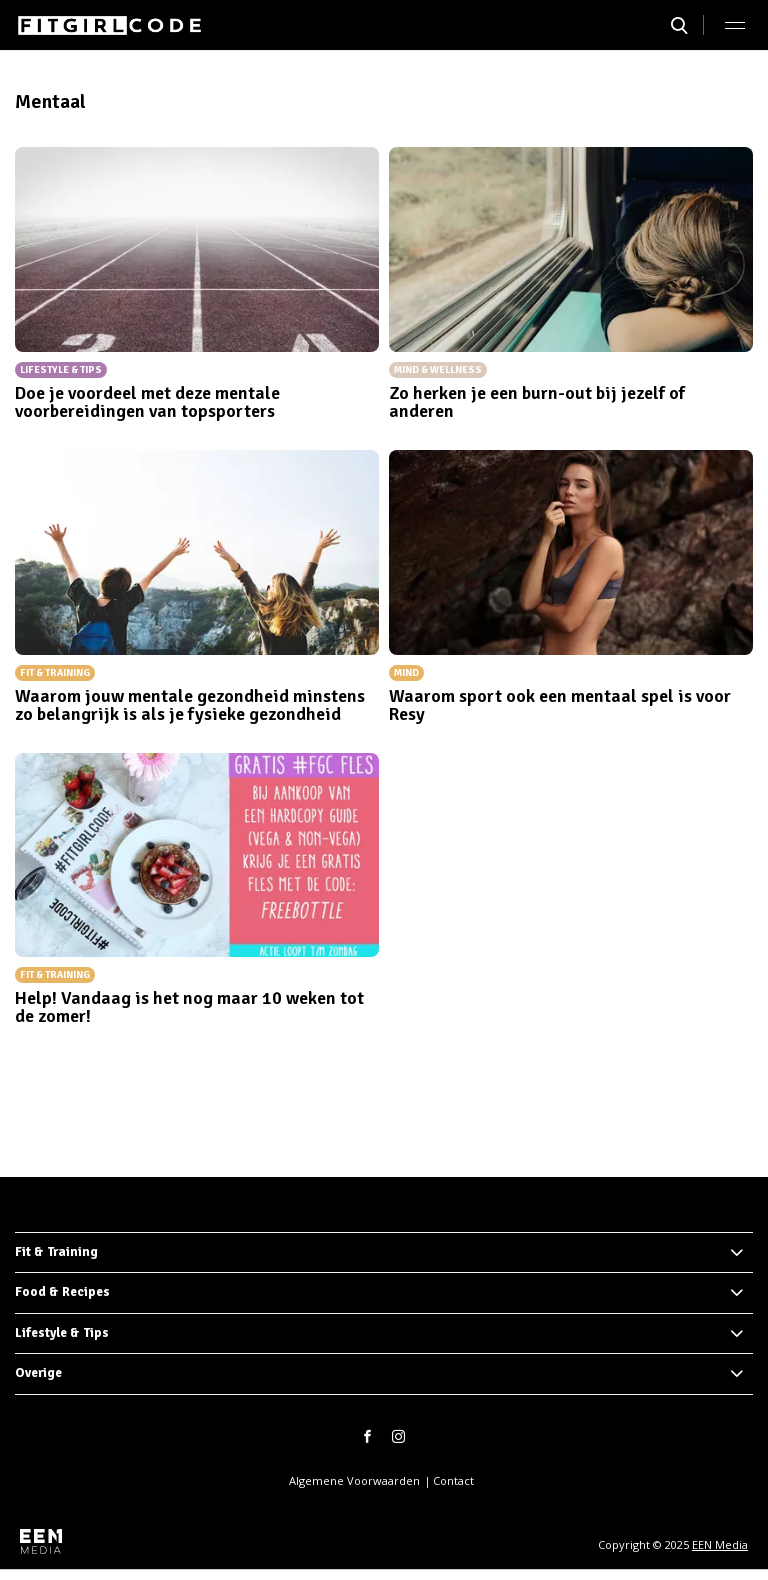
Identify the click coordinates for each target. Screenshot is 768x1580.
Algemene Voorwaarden (354, 1480)
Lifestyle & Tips (62, 1333)
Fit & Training (56, 1252)
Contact (453, 1480)
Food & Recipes (62, 1292)
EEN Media (720, 1544)
